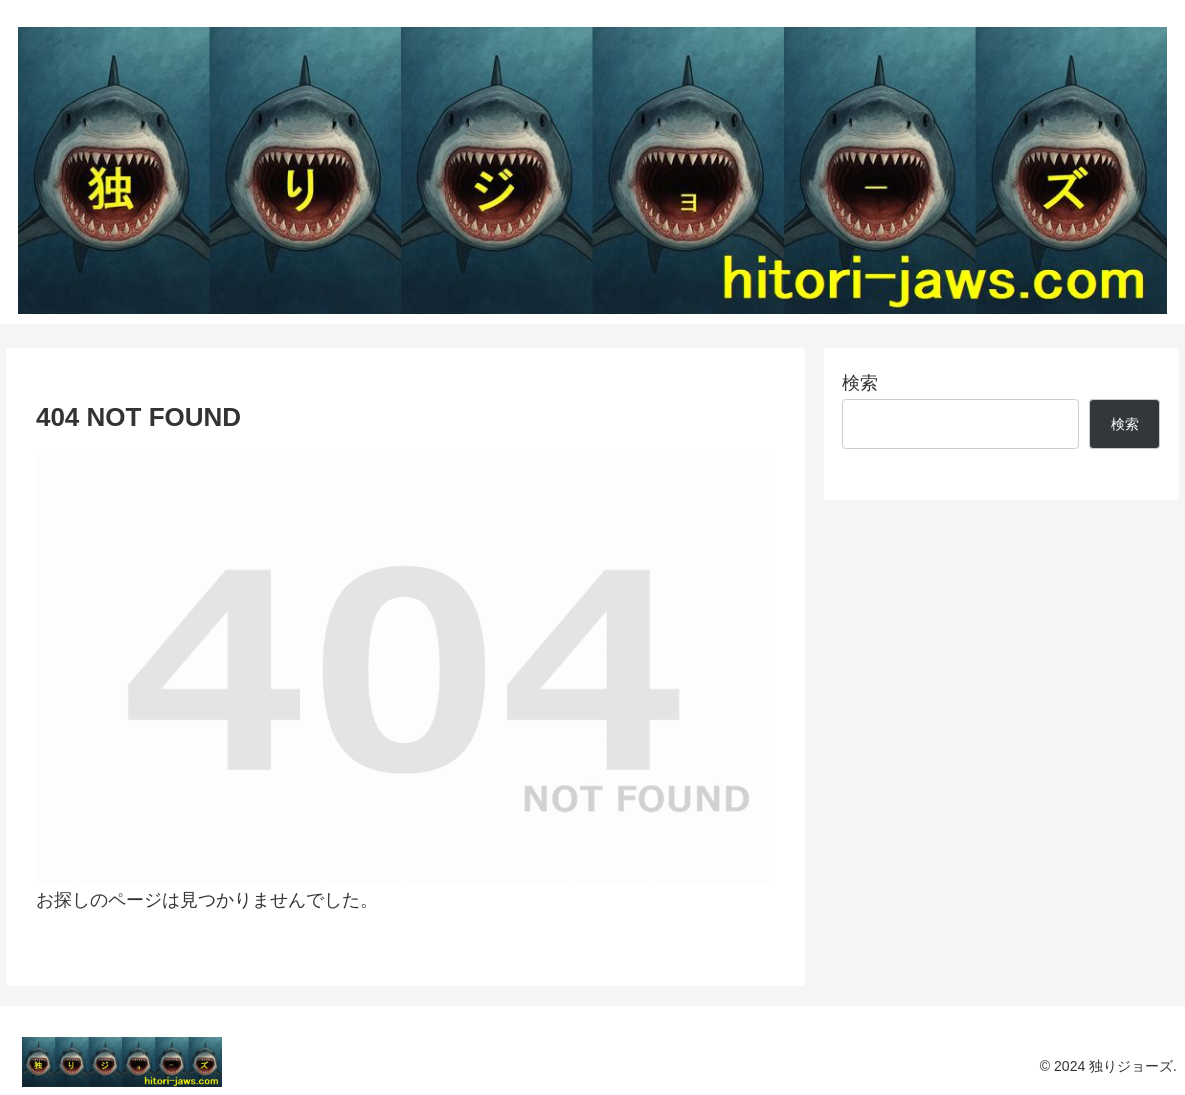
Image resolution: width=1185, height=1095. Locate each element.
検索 (860, 383)
